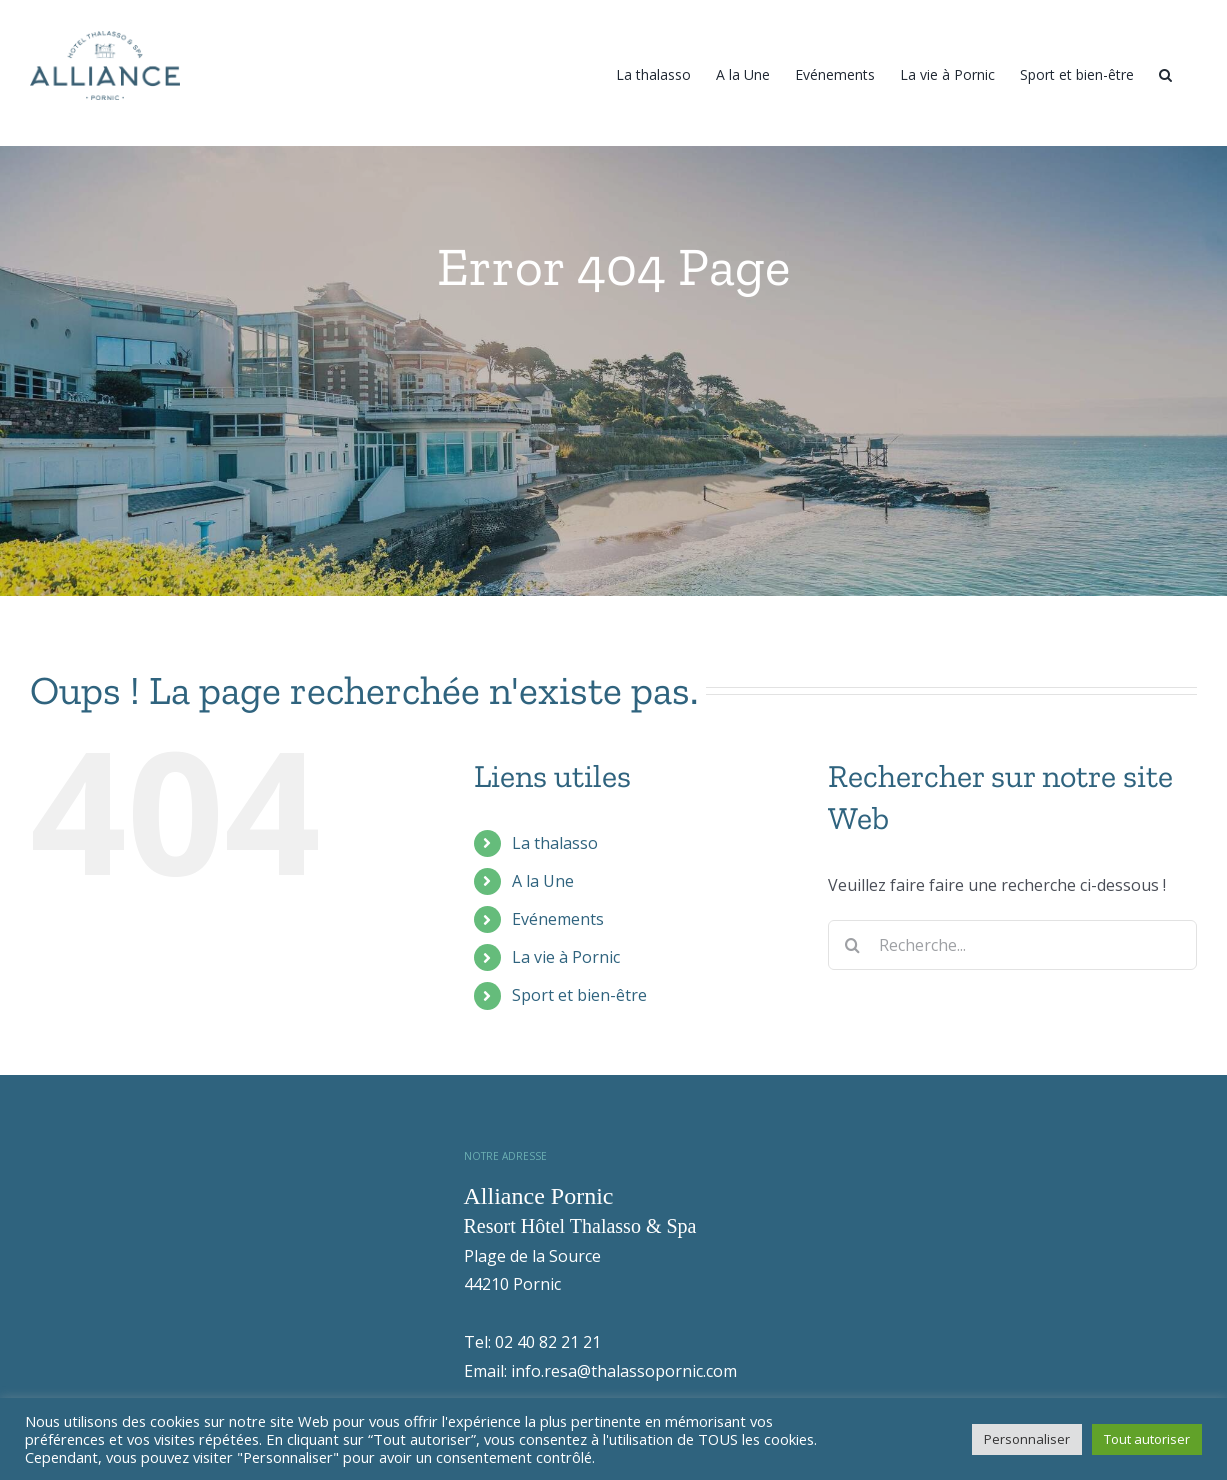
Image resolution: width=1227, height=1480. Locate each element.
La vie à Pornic (566, 1004)
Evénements (558, 966)
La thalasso (555, 890)
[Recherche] (1165, 73)
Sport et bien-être (579, 1042)
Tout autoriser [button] (1147, 1439)
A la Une (543, 928)
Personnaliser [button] (1027, 1439)
